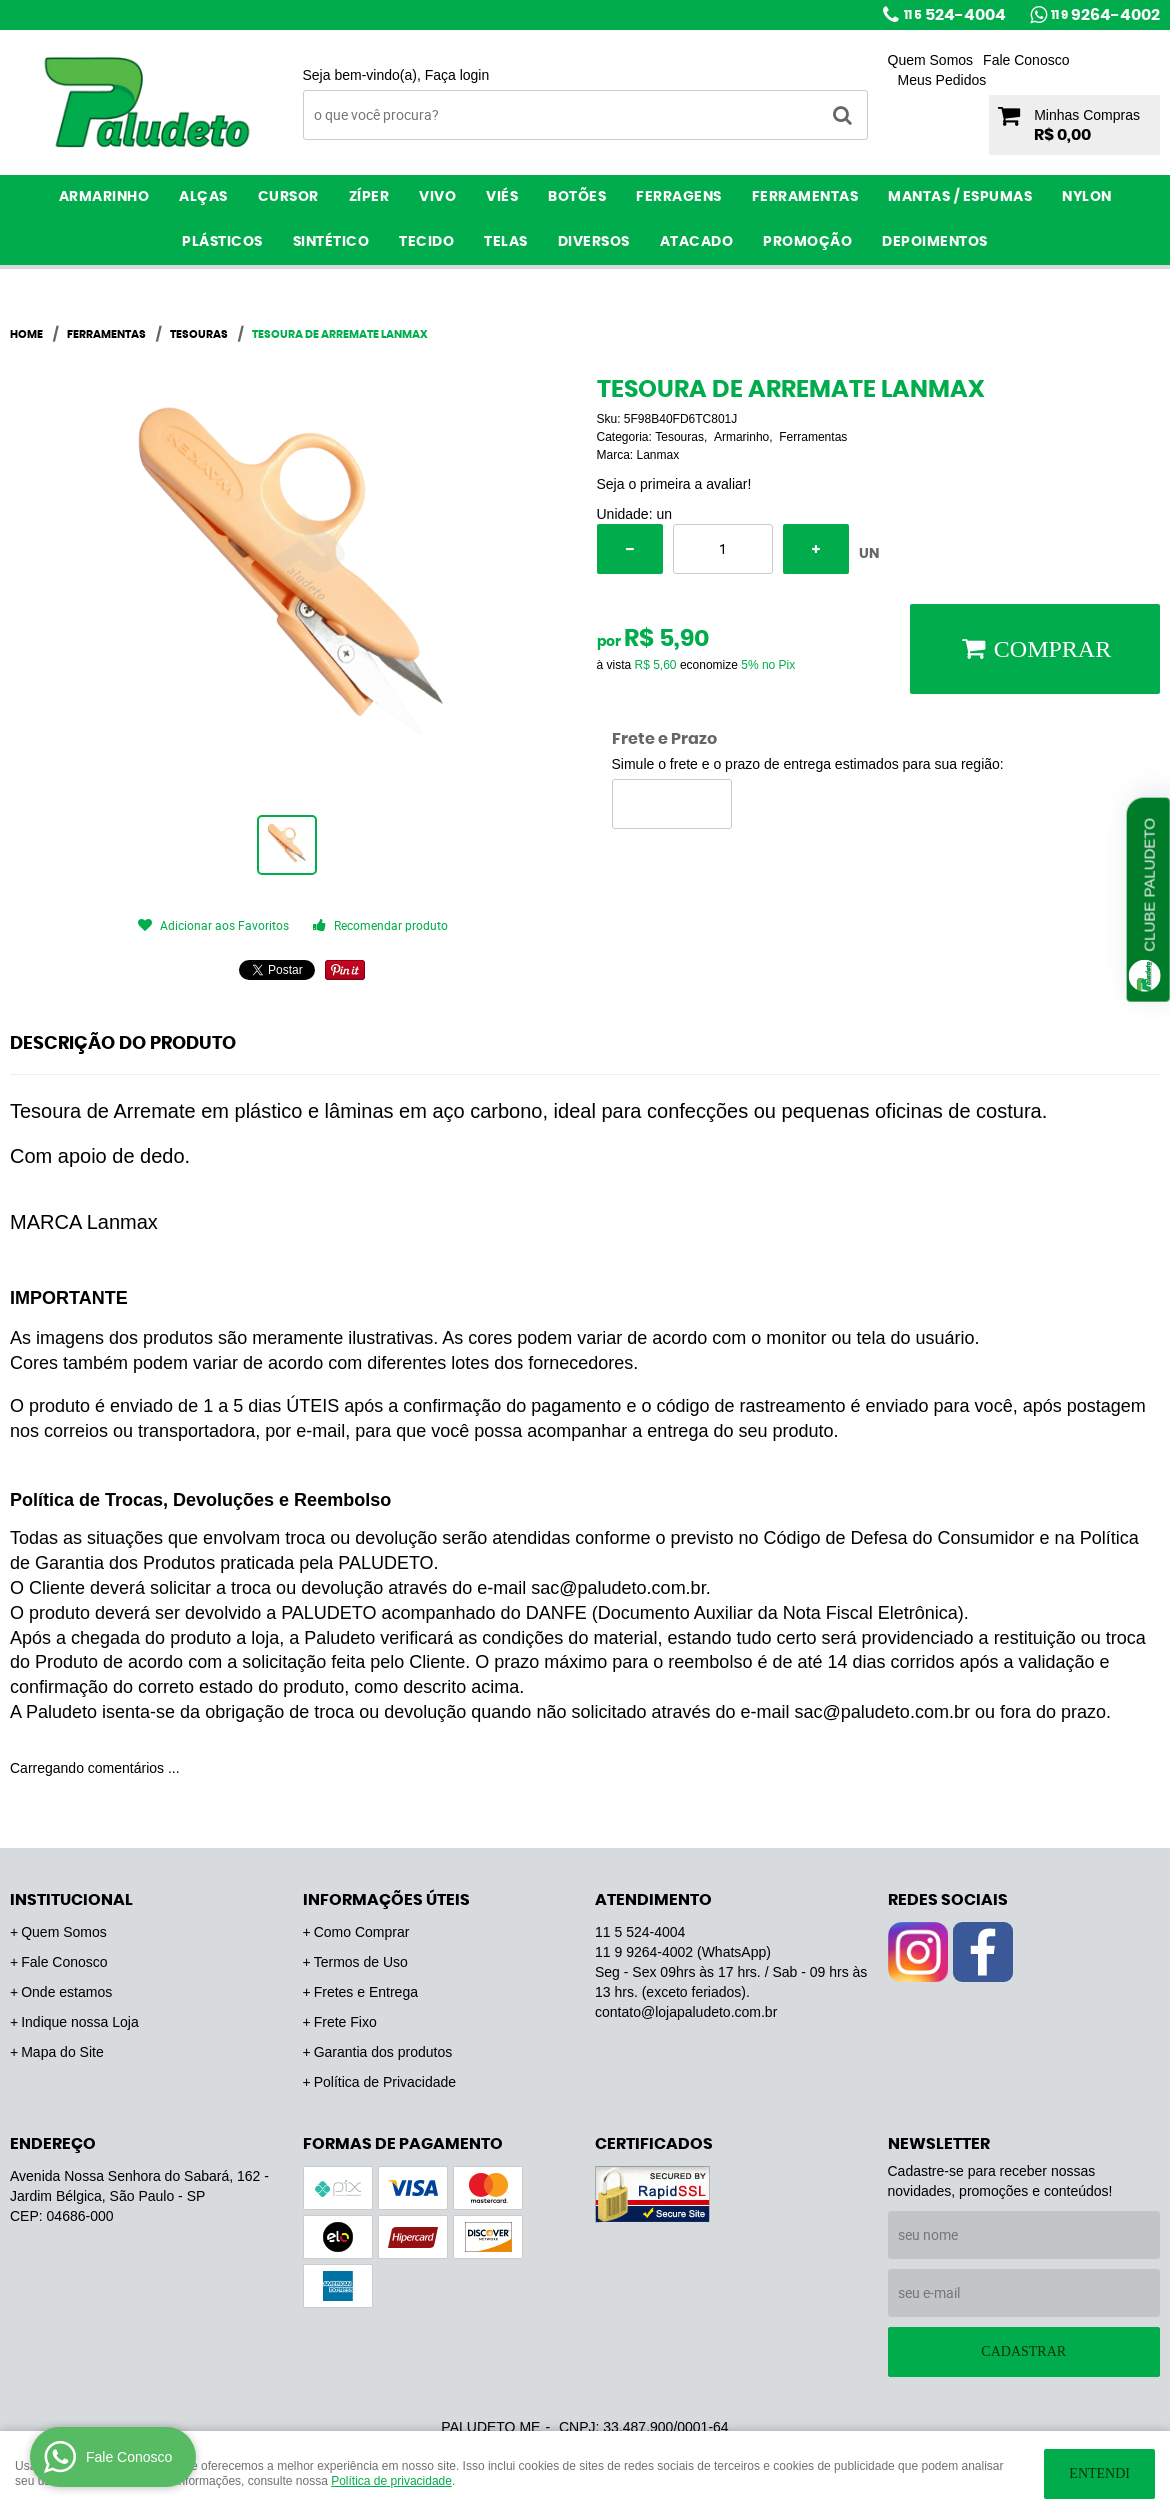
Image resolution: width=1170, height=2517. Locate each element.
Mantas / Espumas (960, 197)
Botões (577, 197)
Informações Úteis (386, 1900)
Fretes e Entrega (366, 1992)
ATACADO (697, 242)
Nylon (1087, 197)
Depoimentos (935, 242)
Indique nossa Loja (80, 2022)
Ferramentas (805, 197)
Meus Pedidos (942, 80)
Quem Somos (931, 60)
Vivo (437, 197)
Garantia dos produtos (383, 2052)
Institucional (71, 1900)
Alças (203, 197)
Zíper (369, 197)
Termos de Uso (361, 1962)
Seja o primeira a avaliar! (674, 484)
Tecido (426, 242)
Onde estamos (66, 1992)
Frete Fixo (345, 2022)
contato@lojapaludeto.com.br (686, 2012)
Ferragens (679, 197)
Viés (502, 197)
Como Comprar (362, 1932)
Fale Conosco (1026, 60)
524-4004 (955, 15)
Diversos (594, 242)
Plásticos (222, 242)
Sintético (331, 242)
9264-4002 (1105, 15)
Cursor (288, 197)
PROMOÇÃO (807, 242)
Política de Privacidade (385, 2082)
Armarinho (104, 197)
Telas (506, 242)
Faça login (457, 75)
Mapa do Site (62, 2052)
